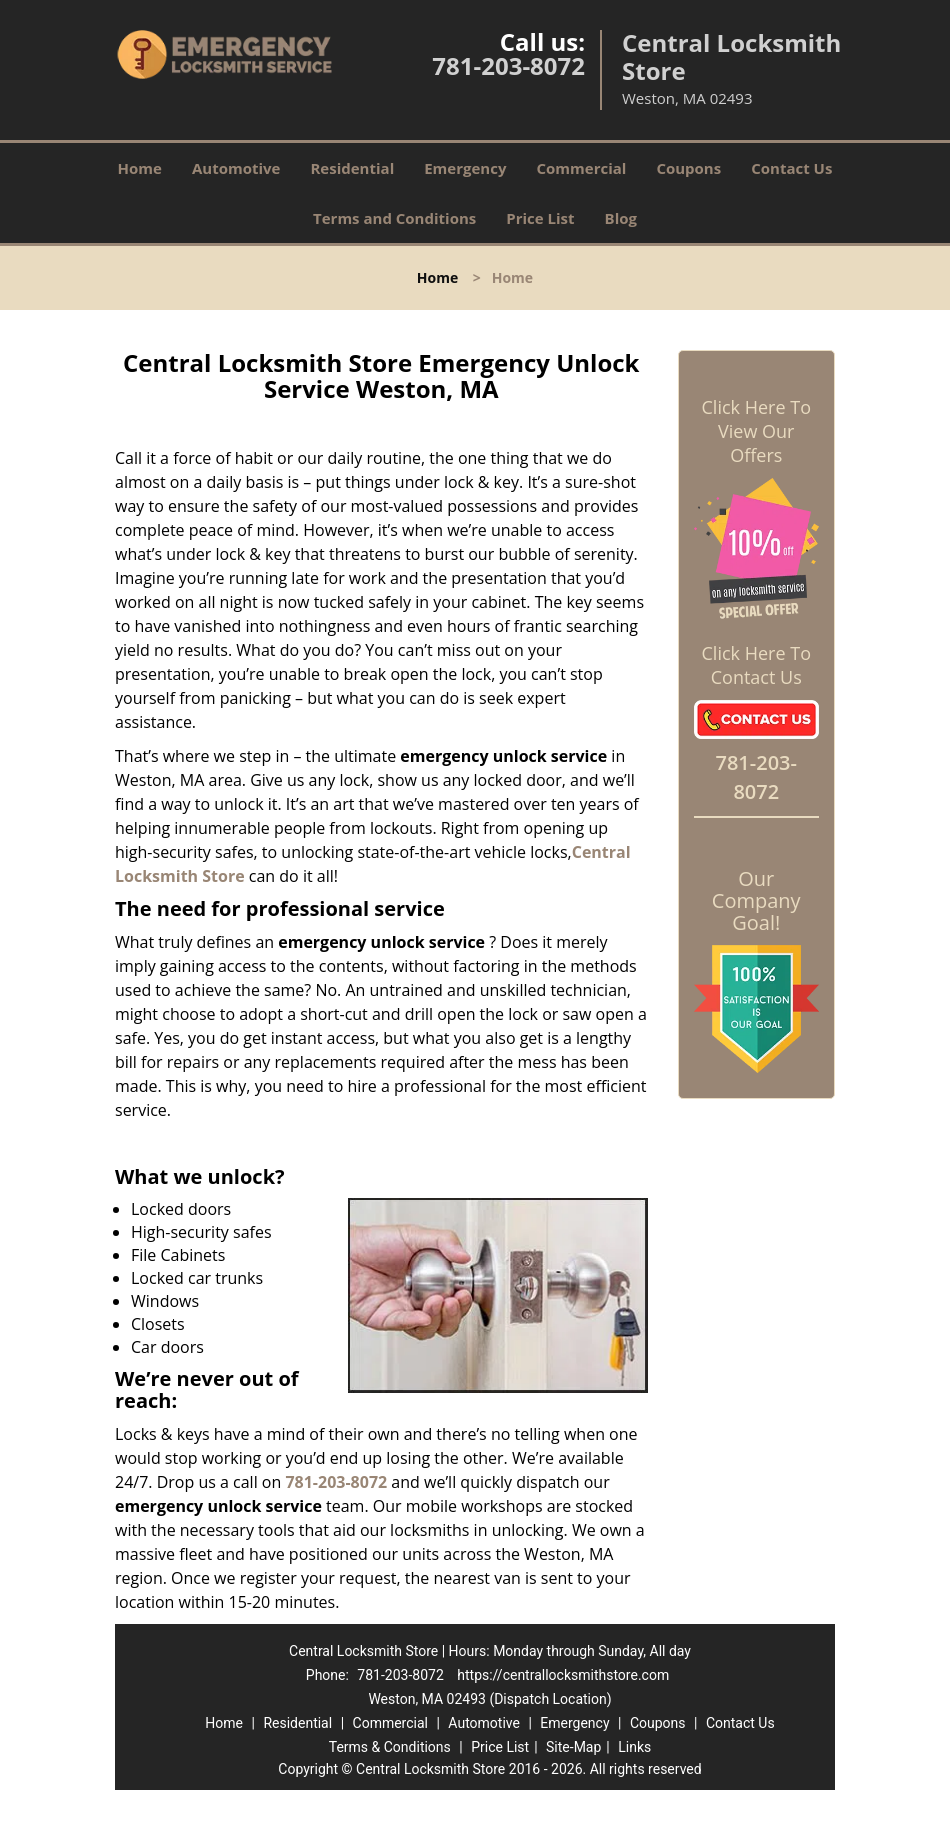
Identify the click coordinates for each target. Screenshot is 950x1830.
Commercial (581, 168)
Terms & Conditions (390, 1747)
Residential (352, 168)
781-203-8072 (508, 65)
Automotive (236, 168)
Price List (540, 218)
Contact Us (791, 168)
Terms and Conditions (394, 218)
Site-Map (573, 1747)
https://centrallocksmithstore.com (563, 1675)
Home (140, 168)
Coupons (688, 168)
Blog (621, 218)
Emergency (465, 168)
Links (634, 1747)
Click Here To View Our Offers (756, 431)
